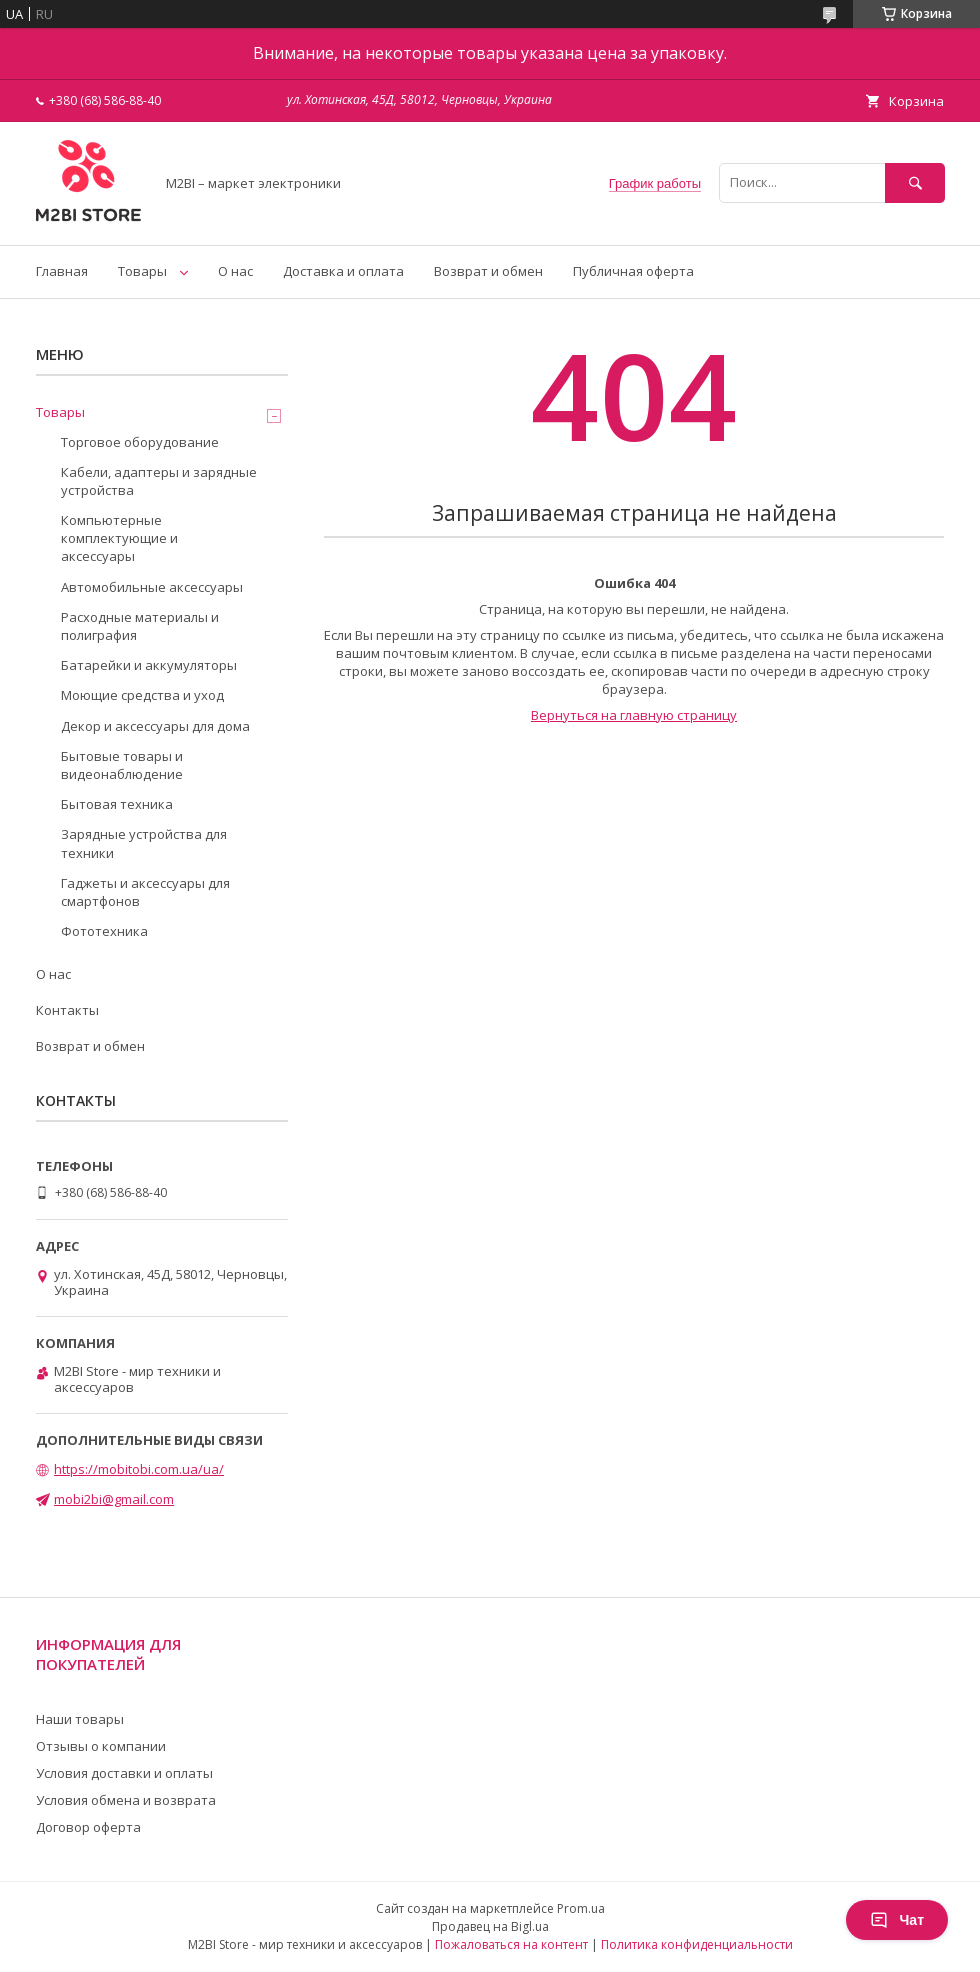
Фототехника (104, 931)
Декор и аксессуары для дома (155, 726)
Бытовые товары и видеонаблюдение (122, 765)
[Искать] (915, 182)
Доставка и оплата (343, 271)
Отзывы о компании (101, 1746)
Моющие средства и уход (142, 695)
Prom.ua (581, 1908)
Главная (62, 271)
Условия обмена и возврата (126, 1800)
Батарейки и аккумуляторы (149, 665)
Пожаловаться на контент (511, 1944)
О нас (235, 271)
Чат (897, 1920)
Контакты (67, 1010)
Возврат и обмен (488, 271)
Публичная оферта (633, 271)
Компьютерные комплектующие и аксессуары (119, 538)
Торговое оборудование (140, 442)
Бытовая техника (117, 804)
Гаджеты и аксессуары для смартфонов (145, 892)
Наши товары (80, 1719)
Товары (142, 271)
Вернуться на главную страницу (634, 715)
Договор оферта (88, 1827)
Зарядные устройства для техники (144, 843)
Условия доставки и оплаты (124, 1773)
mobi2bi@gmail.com (114, 1499)
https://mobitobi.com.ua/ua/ (139, 1469)
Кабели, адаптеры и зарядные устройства (159, 481)
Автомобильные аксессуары (152, 587)
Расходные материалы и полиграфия (140, 626)
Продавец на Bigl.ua (490, 1926)
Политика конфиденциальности (697, 1944)
